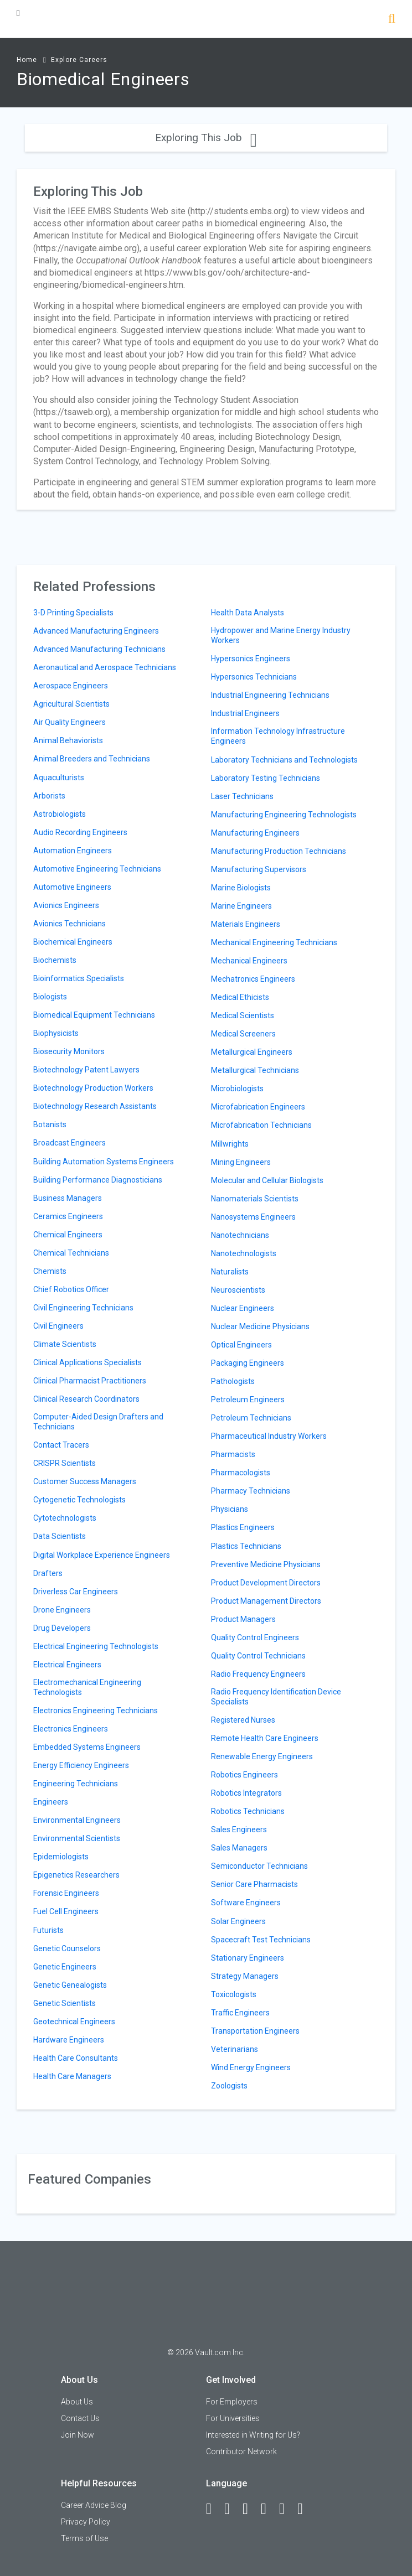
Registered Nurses (243, 1719)
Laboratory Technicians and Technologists (284, 759)
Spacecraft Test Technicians (261, 1939)
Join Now (77, 2434)
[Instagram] (268, 2509)
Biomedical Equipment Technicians (94, 1014)
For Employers (232, 2401)
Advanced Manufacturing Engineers (96, 630)
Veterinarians (234, 2049)
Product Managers (243, 1619)
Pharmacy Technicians (250, 1490)
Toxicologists (233, 1994)
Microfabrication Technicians (261, 1125)
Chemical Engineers (67, 1234)
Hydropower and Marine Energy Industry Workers (281, 635)
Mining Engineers (241, 1162)
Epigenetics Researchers (76, 1874)
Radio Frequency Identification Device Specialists (276, 1696)
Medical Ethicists (240, 997)
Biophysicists (56, 1033)
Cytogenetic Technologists (79, 1499)
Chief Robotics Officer (71, 1289)
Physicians (229, 1509)
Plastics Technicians (246, 1546)
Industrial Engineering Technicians (270, 695)
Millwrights (230, 1143)
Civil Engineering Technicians (83, 1307)
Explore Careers (79, 60)
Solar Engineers (238, 1921)
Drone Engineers (62, 1609)
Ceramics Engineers (68, 1216)
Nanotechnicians (240, 1235)
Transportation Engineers (255, 2030)
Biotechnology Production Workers (93, 1088)
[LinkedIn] (232, 2509)
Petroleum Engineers (248, 1399)
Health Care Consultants (75, 2058)
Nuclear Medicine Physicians (260, 1326)
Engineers (50, 1801)
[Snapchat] (305, 2509)
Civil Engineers (58, 1325)
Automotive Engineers (72, 887)
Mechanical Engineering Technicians (274, 942)
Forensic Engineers (66, 1893)
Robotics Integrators (246, 1793)
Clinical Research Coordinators (86, 1399)
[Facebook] (214, 2509)
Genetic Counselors (67, 1948)
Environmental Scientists (76, 1838)
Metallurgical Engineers (251, 1052)
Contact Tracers (61, 1444)
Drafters (48, 1573)
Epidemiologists (61, 1856)
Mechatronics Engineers (253, 979)
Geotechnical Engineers (74, 2021)
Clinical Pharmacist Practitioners (89, 1380)
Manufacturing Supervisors (258, 869)
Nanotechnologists (243, 1253)
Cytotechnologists (64, 1518)
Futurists (48, 1930)
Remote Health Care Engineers (264, 1738)
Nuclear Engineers (242, 1308)
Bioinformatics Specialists (78, 978)
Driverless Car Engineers (75, 1591)
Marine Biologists (241, 887)
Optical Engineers (241, 1344)
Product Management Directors (266, 1601)
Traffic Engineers (240, 2012)
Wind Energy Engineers (251, 2067)
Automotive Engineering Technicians (97, 868)
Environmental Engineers (77, 1820)
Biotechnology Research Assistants (95, 1106)
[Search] (391, 19)
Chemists (49, 1271)
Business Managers (67, 1198)
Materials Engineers (245, 924)
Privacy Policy (85, 2521)
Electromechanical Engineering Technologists (87, 1687)
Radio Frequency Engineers (258, 1674)
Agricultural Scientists (71, 703)
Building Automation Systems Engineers (103, 1161)
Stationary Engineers (247, 1957)
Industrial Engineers (245, 713)
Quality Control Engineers (255, 1637)
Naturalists (230, 1271)
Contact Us (80, 2418)
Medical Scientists (242, 1015)
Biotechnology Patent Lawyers (86, 1069)
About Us (77, 2401)
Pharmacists (233, 1454)
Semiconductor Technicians (259, 1866)
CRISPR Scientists (64, 1463)
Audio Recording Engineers (80, 832)
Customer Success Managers (84, 1481)
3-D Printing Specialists (73, 612)
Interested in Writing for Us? (253, 2434)
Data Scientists (59, 1536)
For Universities (233, 2418)
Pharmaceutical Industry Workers (269, 1436)
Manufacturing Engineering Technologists (284, 814)
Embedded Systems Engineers (87, 1747)
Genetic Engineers (64, 1966)
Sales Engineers (239, 1829)
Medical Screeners (243, 1033)
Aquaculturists (58, 777)
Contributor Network (241, 2451)
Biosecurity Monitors (69, 1051)
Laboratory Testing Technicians (265, 778)
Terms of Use (84, 2538)
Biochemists (54, 960)
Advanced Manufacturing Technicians (99, 649)
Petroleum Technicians (251, 1417)
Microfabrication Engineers (258, 1106)
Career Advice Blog (93, 2505)
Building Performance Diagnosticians (97, 1179)
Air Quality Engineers (69, 722)
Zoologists (229, 2085)
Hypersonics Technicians (254, 676)
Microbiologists (237, 1088)
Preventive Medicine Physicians (266, 1564)
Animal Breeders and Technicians (91, 758)
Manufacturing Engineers (255, 832)
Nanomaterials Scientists (254, 1198)
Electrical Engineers (67, 1664)
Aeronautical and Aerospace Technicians (104, 667)
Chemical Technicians (71, 1252)
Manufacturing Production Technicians (278, 851)
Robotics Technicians (248, 1811)
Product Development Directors (266, 1582)
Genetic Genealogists (70, 1985)
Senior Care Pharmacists (254, 1884)
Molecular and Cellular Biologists (267, 1180)
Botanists (49, 1124)
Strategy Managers (245, 1976)
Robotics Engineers (244, 1774)
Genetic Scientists (64, 2003)
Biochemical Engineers (72, 941)
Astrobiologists (59, 814)
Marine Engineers (241, 905)
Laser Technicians (242, 796)
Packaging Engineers (247, 1363)
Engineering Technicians (75, 1783)
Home (27, 60)
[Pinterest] (287, 2509)
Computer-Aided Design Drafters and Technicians (98, 1421)
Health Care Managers (72, 2076)
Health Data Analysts (247, 612)
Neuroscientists (238, 1290)
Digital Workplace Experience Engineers (101, 1555)
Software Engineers (246, 1902)
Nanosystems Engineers (253, 1216)
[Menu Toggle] (18, 13)
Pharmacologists (240, 1472)
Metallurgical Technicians (255, 1070)
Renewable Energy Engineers (262, 1756)
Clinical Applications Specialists (87, 1362)
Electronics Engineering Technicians (95, 1710)
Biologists (50, 996)
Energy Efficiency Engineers (81, 1765)
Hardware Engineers (68, 2039)
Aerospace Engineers (70, 685)
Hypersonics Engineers (250, 658)
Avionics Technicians (69, 923)
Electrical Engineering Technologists (95, 1646)
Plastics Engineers (243, 1527)
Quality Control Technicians (258, 1655)
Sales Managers (239, 1847)
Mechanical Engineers (249, 960)
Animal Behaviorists (68, 740)
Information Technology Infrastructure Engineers (278, 736)
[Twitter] (250, 2509)
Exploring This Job (206, 137)
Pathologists (233, 1381)
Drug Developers (62, 1628)
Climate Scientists (64, 1344)
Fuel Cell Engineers (66, 1911)
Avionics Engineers (66, 905)
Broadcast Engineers (69, 1142)
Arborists (49, 795)
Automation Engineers (72, 850)
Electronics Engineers (70, 1728)
